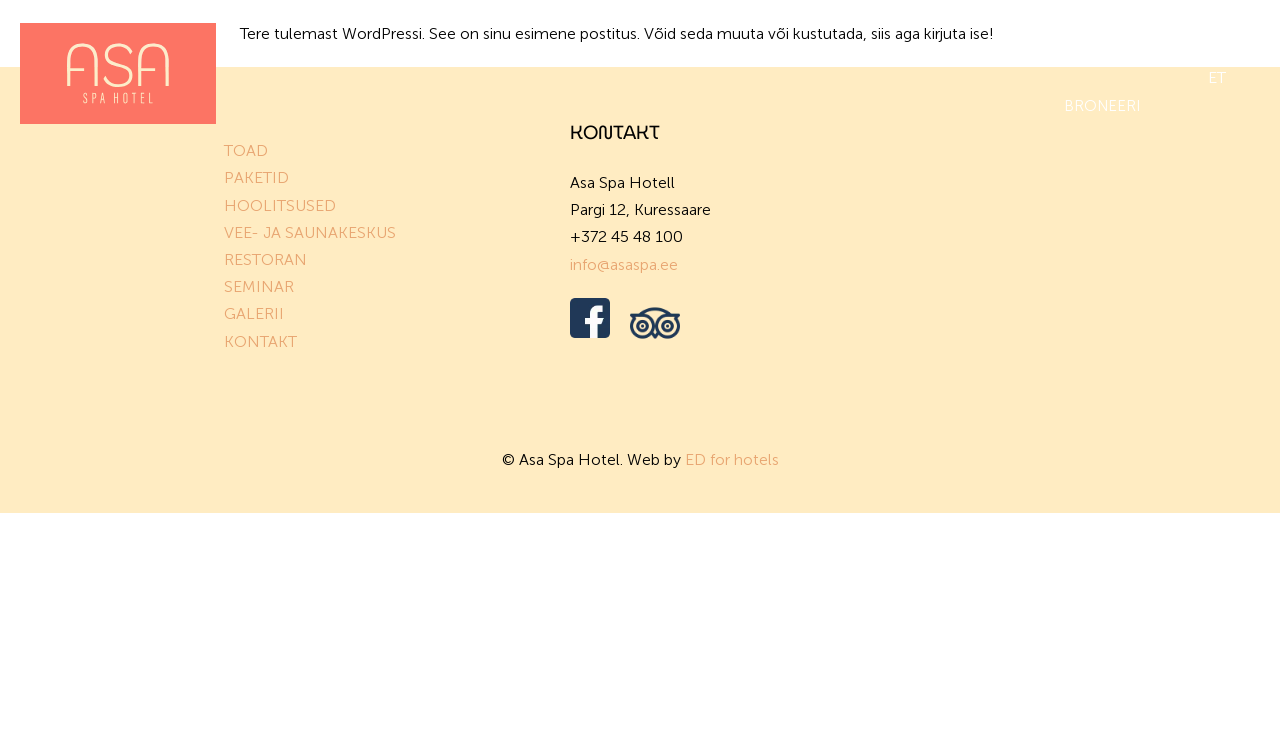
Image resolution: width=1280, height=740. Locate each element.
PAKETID (256, 177)
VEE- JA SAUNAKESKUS (310, 232)
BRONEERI (1102, 106)
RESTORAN (265, 259)
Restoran (805, 48)
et (1217, 77)
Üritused (913, 48)
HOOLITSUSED (280, 205)
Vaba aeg (1104, 48)
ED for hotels (732, 459)
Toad (292, 48)
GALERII (254, 313)
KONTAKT (260, 341)
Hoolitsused (491, 48)
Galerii (1009, 48)
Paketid (376, 48)
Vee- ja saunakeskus (655, 48)
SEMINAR (259, 286)
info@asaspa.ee (624, 264)
